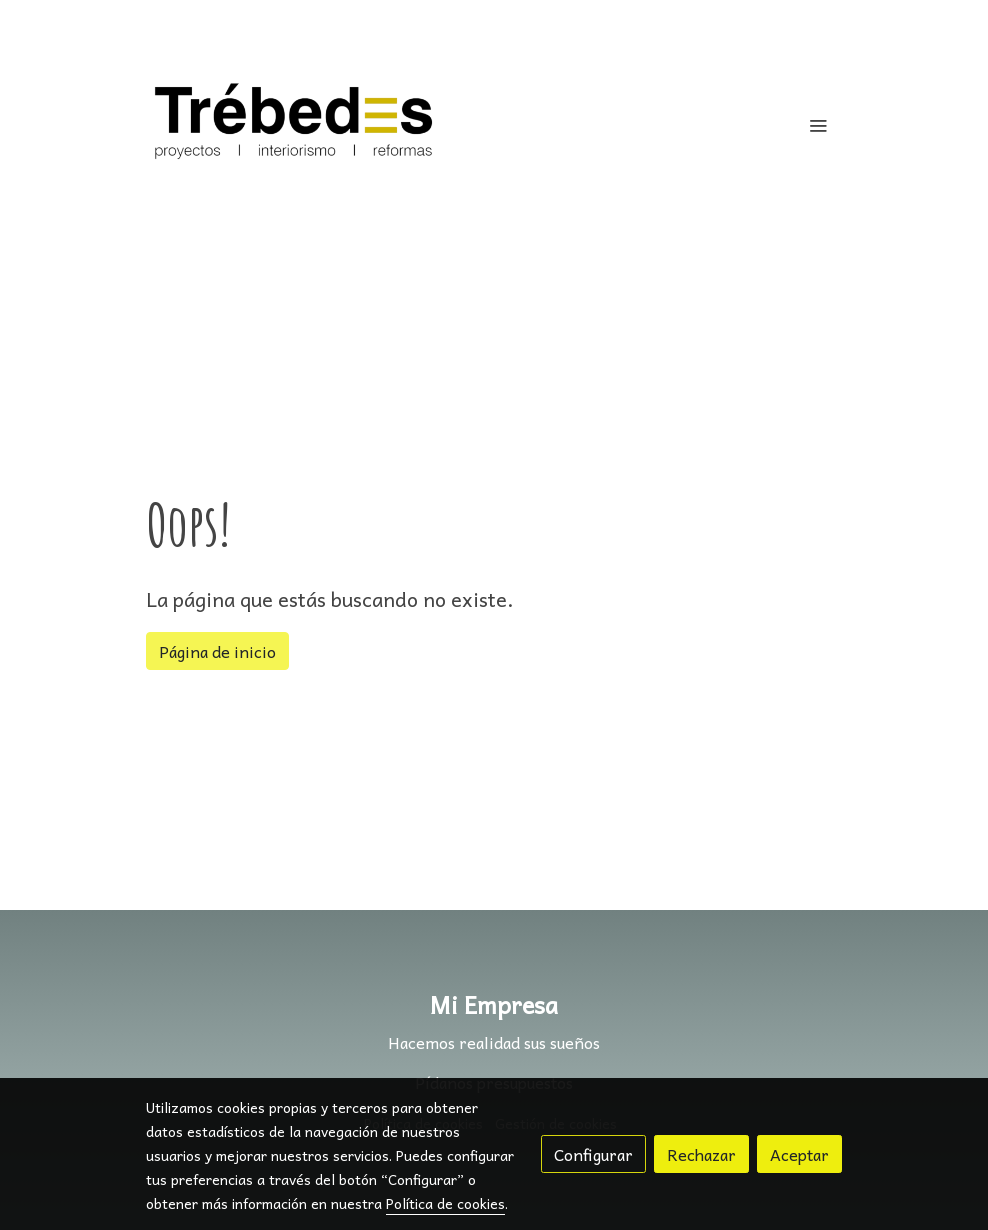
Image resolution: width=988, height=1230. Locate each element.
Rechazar (701, 1154)
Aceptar (799, 1154)
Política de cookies (445, 1203)
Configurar (593, 1154)
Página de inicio (217, 651)
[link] (294, 125)
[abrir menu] (818, 125)
